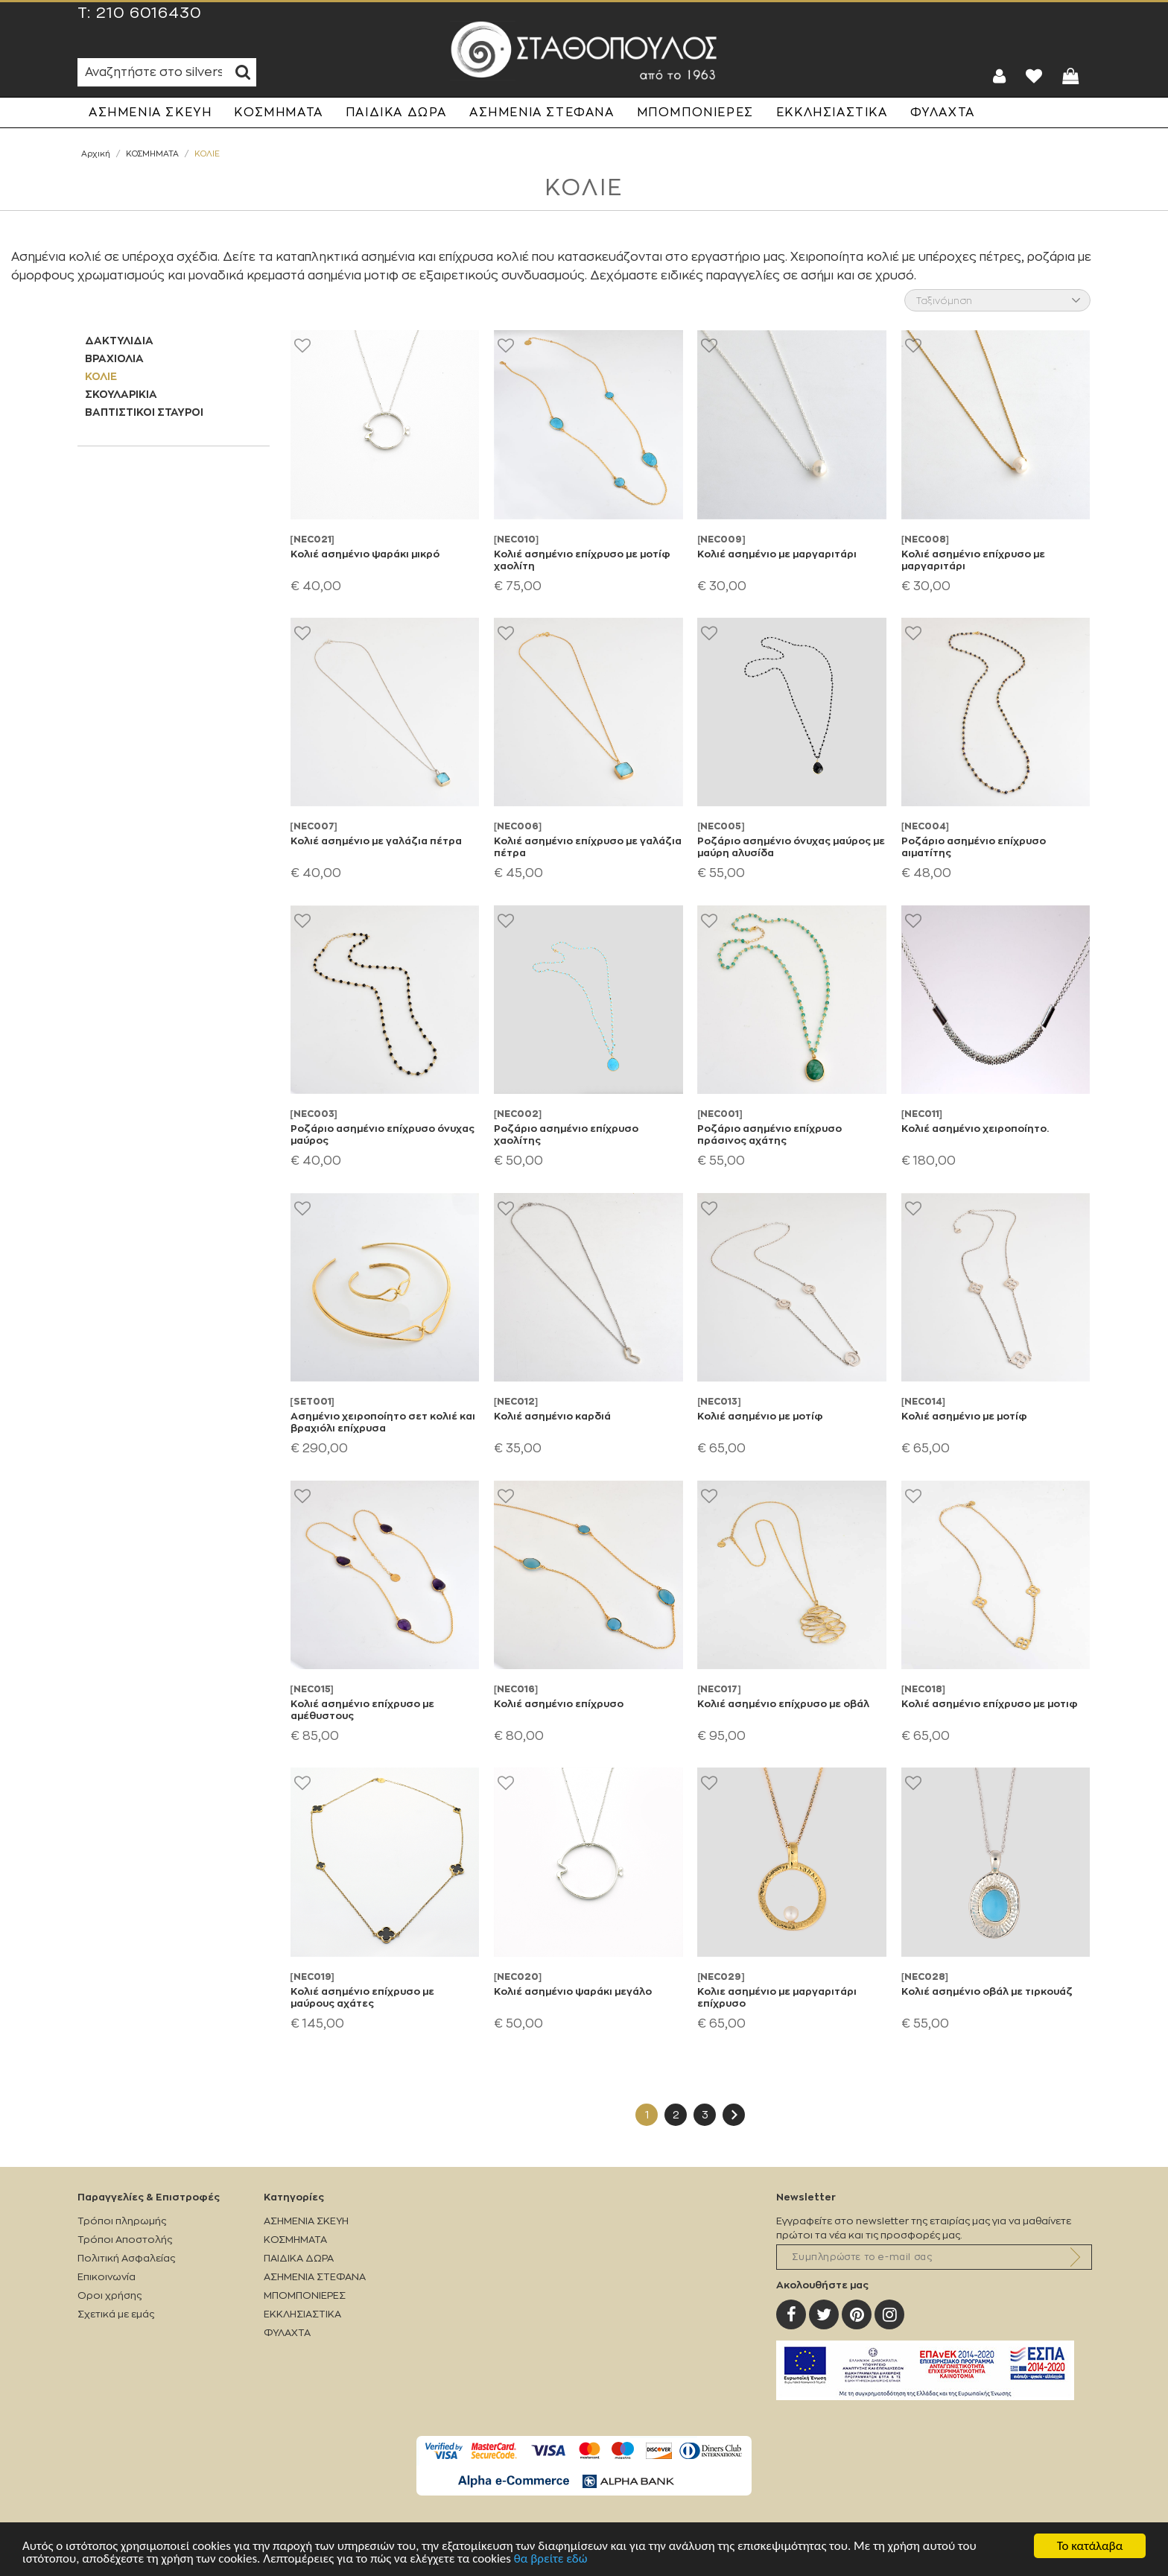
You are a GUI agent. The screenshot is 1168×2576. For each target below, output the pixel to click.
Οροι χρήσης (109, 2295)
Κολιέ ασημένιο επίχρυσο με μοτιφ (989, 1703)
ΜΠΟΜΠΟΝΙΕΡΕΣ (695, 112)
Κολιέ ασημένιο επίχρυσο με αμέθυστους (362, 1709)
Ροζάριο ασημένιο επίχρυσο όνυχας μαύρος (383, 1134)
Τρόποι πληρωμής (121, 2221)
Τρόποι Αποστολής (124, 2239)
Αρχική (95, 154)
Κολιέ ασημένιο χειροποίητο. (975, 1128)
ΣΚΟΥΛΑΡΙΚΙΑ (121, 393)
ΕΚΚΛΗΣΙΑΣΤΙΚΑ (832, 112)
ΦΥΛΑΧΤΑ (942, 112)
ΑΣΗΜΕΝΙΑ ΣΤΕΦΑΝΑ (542, 112)
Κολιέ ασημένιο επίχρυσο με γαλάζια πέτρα (588, 846)
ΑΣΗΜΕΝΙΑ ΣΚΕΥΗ (150, 112)
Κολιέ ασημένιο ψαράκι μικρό (365, 553)
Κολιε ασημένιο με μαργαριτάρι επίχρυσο (777, 1997)
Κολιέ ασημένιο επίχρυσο (558, 1703)
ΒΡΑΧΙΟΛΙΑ (114, 358)
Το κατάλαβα (1090, 2546)
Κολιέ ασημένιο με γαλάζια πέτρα (376, 840)
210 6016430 (149, 13)
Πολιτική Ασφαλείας (126, 2258)
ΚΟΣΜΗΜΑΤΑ (278, 112)
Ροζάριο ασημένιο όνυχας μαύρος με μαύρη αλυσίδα (791, 846)
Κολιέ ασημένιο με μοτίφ (760, 1416)
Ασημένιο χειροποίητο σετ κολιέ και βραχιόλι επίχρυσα (383, 1422)
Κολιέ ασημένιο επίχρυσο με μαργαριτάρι (973, 559)
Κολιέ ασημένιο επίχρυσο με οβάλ (783, 1703)
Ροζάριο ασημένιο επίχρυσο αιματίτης (973, 846)
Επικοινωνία (106, 2277)
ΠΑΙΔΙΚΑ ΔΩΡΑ (396, 112)
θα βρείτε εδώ (551, 2558)
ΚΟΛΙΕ (101, 376)
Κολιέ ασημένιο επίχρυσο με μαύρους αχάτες (362, 1997)
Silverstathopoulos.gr (584, 50)
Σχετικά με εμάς (115, 2314)
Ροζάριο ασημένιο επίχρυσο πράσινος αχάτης (769, 1134)
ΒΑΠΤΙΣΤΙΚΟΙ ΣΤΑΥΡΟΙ (144, 411)
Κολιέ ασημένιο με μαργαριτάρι (777, 553)
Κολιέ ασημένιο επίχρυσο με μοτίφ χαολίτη (582, 559)
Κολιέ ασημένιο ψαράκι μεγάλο (573, 1991)
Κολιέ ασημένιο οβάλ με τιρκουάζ (987, 1991)
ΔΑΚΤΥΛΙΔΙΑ (119, 340)
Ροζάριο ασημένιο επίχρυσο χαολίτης (566, 1134)
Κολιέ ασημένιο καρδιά (552, 1416)
